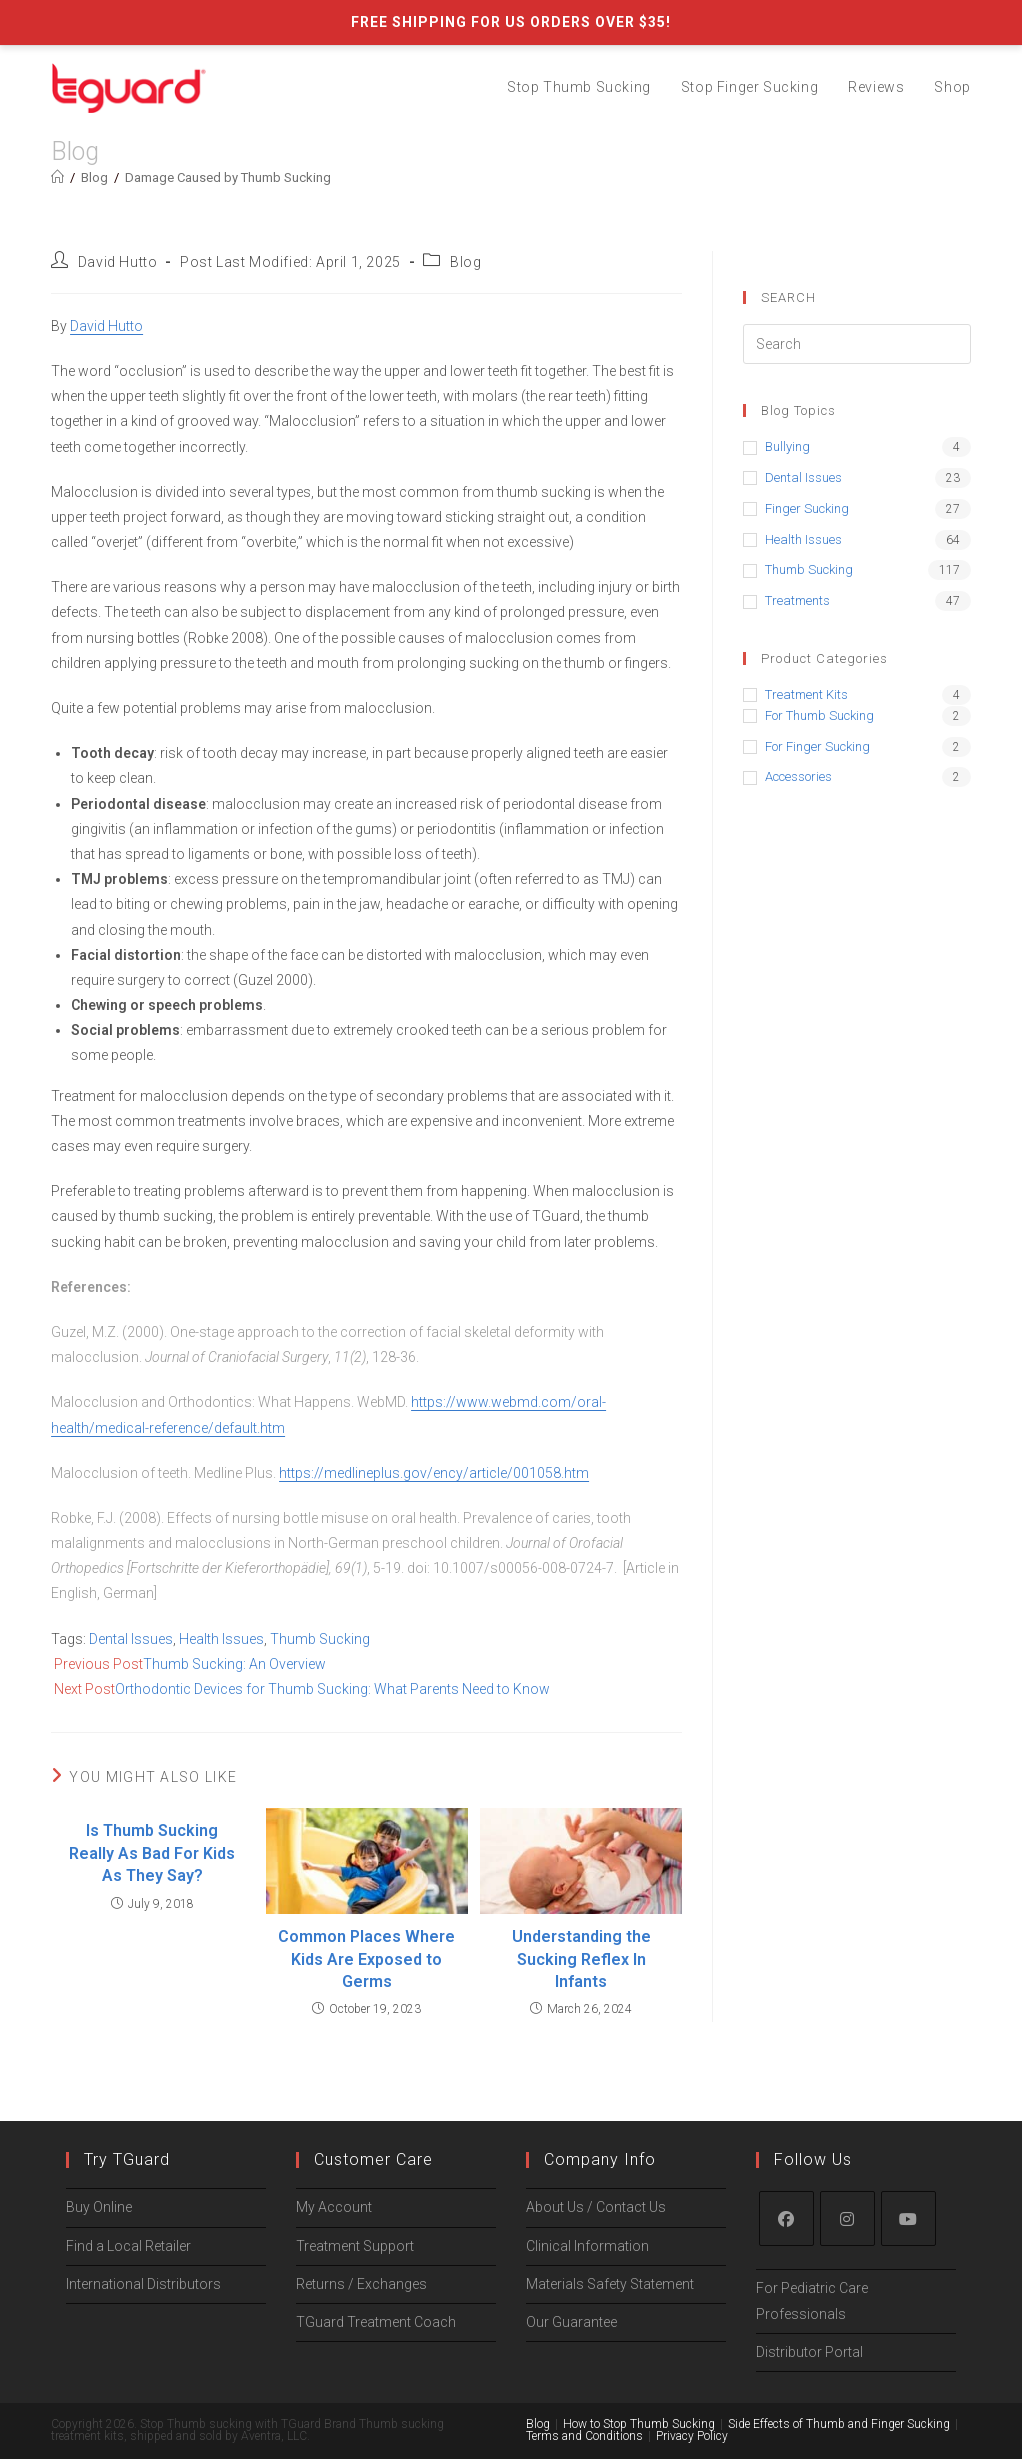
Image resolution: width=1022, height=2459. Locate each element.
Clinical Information (587, 2196)
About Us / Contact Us (596, 2158)
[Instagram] (847, 2169)
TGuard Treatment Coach (376, 2272)
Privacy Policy (692, 2386)
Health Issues (221, 1639)
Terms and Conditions (584, 2386)
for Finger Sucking (817, 746)
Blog (465, 262)
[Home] (57, 177)
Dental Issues (131, 1639)
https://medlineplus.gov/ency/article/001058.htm (434, 1473)
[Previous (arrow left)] (7, 2451)
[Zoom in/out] (58, 2426)
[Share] (24, 2426)
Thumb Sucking (320, 1639)
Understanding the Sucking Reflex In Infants (581, 1959)
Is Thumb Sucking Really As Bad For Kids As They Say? (152, 1853)
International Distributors (143, 2234)
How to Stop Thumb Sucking (639, 2374)
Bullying (787, 446)
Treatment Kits (806, 694)
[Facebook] (786, 2169)
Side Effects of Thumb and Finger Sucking (839, 2374)
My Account (334, 2158)
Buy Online (99, 2158)
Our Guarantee (571, 2272)
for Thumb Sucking (819, 715)
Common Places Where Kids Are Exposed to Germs (366, 1959)
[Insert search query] (857, 344)
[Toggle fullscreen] (41, 2426)
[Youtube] (908, 2169)
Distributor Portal (809, 2302)
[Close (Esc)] (7, 2426)
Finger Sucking (807, 508)
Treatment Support (355, 2196)
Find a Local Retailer (128, 2196)
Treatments (797, 600)
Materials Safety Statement (610, 2234)
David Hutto (118, 262)
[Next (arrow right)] (24, 2451)
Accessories (798, 776)
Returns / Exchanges (361, 2234)
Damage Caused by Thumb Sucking (228, 177)
